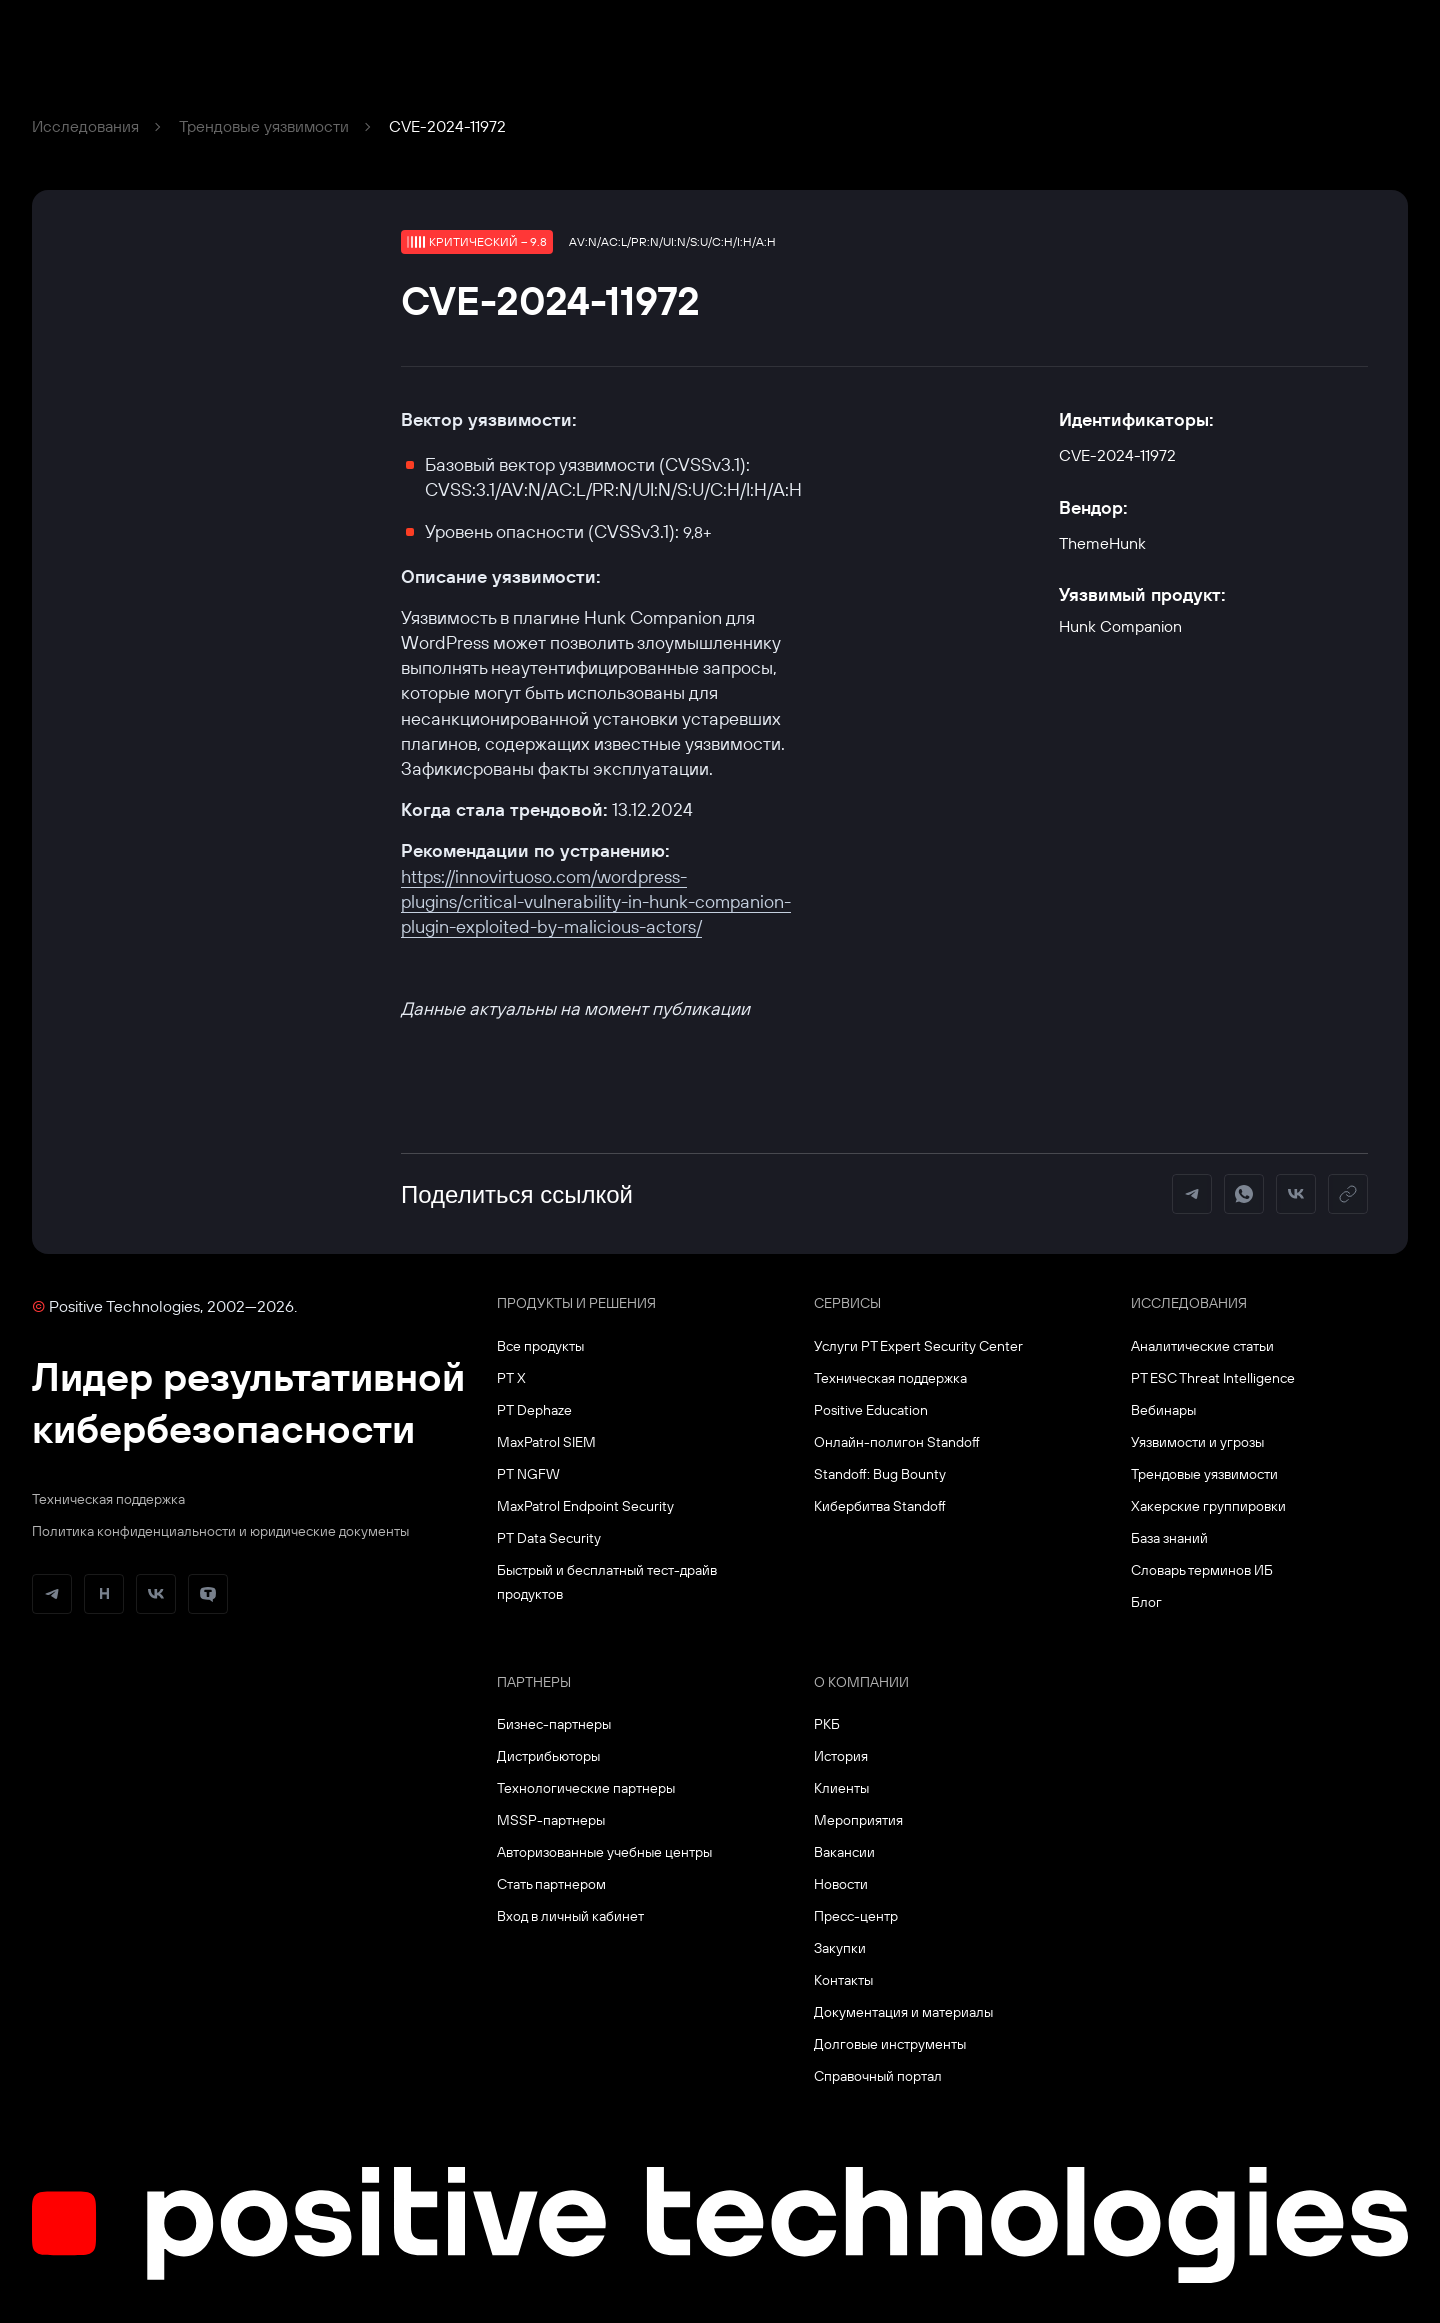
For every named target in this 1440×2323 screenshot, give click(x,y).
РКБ (827, 1724)
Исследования (85, 126)
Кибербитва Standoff (880, 1506)
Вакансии (844, 1852)
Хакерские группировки (1208, 1506)
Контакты (843, 1980)
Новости (841, 1884)
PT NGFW (528, 1474)
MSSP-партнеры (551, 1820)
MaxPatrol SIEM (546, 1442)
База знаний (1169, 1538)
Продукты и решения (576, 1303)
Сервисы (847, 1303)
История (841, 1756)
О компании (861, 1682)
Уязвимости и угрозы (1197, 1442)
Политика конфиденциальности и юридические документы (220, 1531)
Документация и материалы (903, 2012)
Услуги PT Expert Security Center (918, 1346)
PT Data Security (549, 1538)
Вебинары (1163, 1410)
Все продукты (540, 1346)
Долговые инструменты (890, 2044)
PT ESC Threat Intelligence (1213, 1378)
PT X (511, 1378)
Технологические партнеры (586, 1788)
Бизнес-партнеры (554, 1724)
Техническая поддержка (108, 1499)
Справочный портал (878, 2076)
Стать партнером (551, 1884)
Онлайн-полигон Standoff (897, 1442)
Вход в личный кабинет (570, 1916)
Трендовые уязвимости (264, 126)
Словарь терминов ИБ (1202, 1570)
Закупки (840, 1948)
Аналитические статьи (1202, 1346)
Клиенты (841, 1788)
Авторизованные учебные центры (604, 1852)
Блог (1146, 1602)
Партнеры (534, 1682)
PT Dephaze (534, 1410)
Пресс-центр (856, 1916)
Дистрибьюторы (548, 1756)
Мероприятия (858, 1820)
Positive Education (871, 1410)
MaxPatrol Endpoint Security (585, 1506)
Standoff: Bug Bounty (880, 1474)
